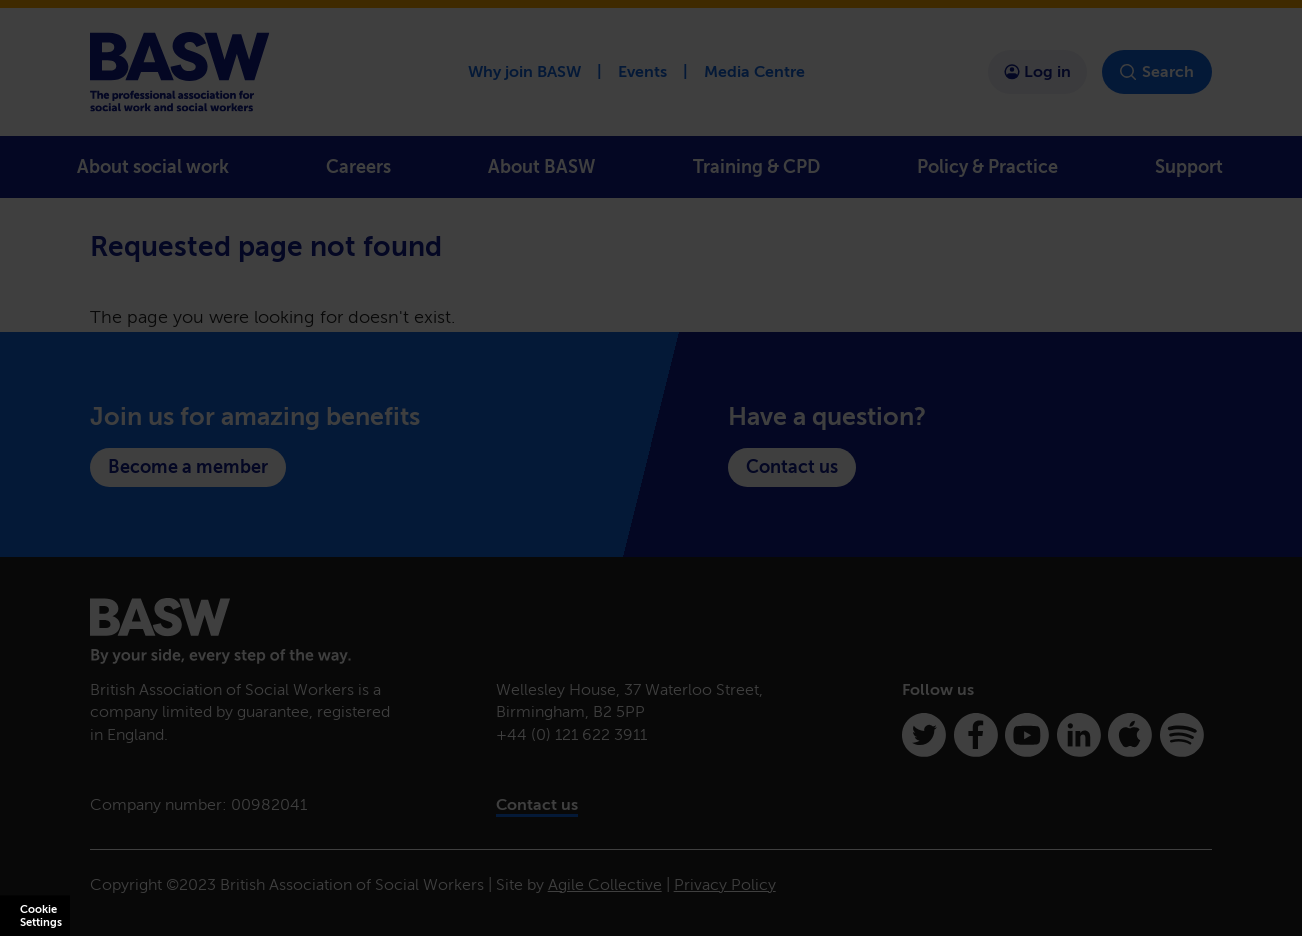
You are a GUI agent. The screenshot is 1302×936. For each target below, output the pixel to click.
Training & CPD (756, 167)
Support (1189, 167)
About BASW (541, 167)
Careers (358, 167)
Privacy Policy (725, 884)
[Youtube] (1027, 735)
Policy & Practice (987, 167)
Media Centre (754, 71)
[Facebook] (976, 735)
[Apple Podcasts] (1130, 735)
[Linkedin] (1079, 735)
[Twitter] (924, 735)
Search (1157, 72)
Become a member (188, 467)
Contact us (792, 467)
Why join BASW (524, 71)
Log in (1037, 71)
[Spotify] (1182, 735)
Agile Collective (605, 884)
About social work (153, 167)
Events (642, 71)
